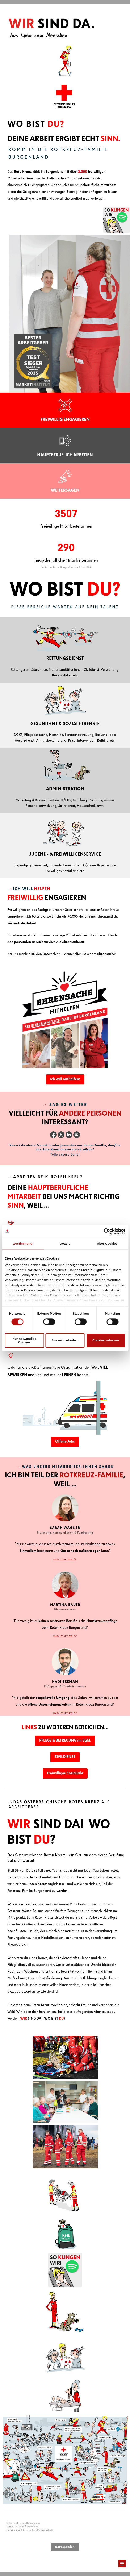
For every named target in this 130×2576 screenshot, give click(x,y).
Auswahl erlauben (64, 1340)
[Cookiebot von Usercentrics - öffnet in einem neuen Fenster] (106, 1231)
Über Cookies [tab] (107, 1243)
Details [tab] (65, 1243)
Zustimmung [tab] (22, 1243)
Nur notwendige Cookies (24, 1340)
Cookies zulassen (105, 1340)
